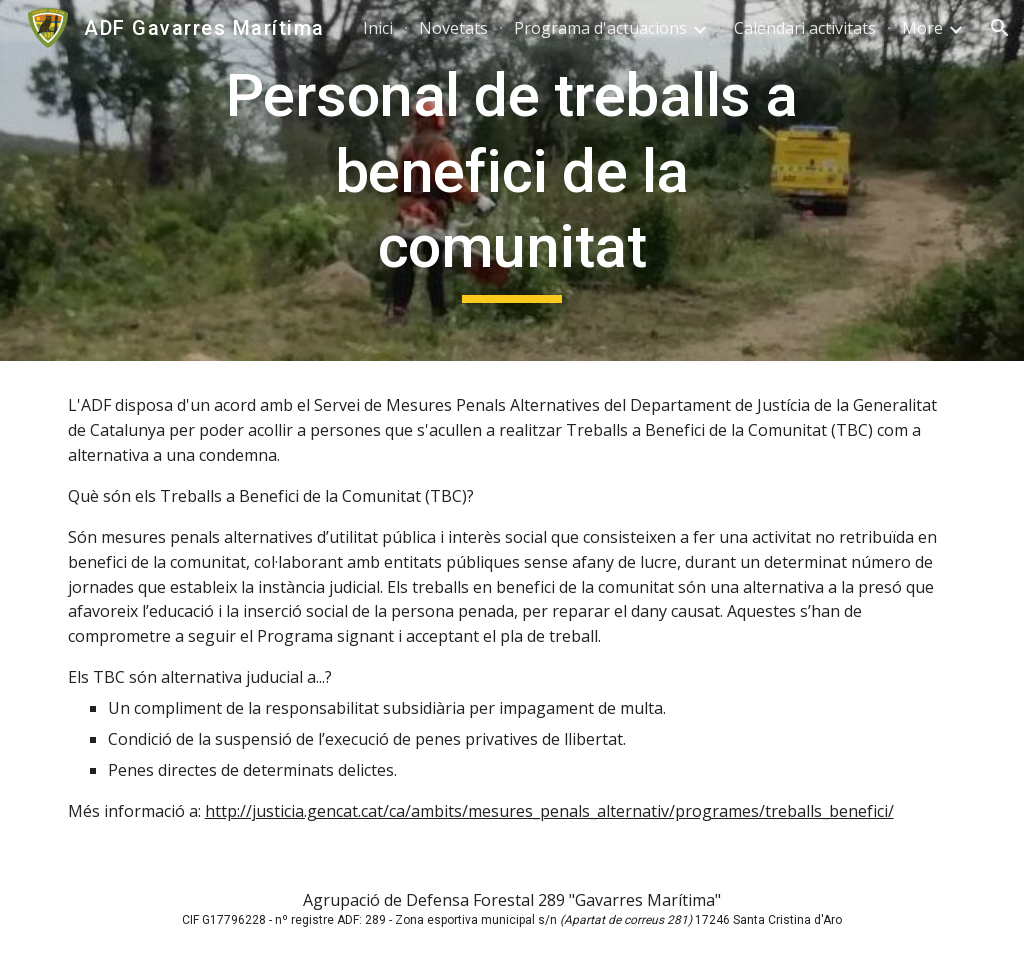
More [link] (922, 28)
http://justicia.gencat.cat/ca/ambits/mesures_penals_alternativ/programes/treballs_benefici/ (549, 811)
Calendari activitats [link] (805, 28)
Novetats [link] (453, 28)
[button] (1000, 28)
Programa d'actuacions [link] (600, 28)
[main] (511, 180)
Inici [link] (378, 28)
